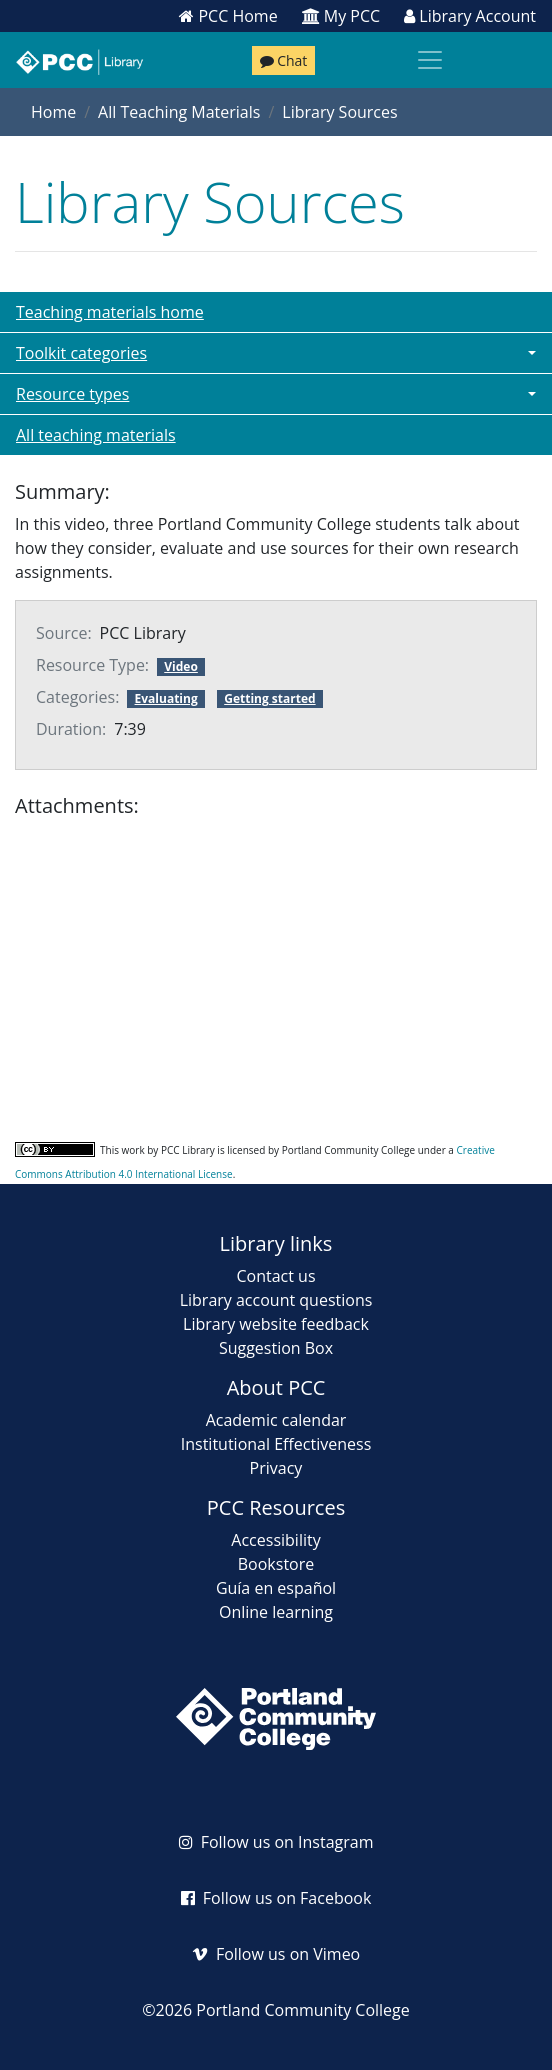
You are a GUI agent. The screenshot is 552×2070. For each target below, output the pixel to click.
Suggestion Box (276, 1348)
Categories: (77, 697)
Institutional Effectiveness (276, 1444)
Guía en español (276, 1588)
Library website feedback (276, 1324)
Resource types (72, 394)
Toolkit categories (81, 353)
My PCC (341, 16)
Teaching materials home (110, 312)
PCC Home (228, 16)
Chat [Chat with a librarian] (284, 60)
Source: (64, 633)
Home (53, 112)
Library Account (470, 16)
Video (181, 666)
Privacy (276, 1468)
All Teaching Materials (179, 112)
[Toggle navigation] (430, 60)
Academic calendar (276, 1420)
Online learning (276, 1612)
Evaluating (166, 698)
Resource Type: (92, 665)
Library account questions (276, 1300)
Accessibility (275, 1540)
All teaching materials (96, 435)
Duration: (71, 729)
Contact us (275, 1276)
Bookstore (276, 1564)
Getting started (269, 698)
